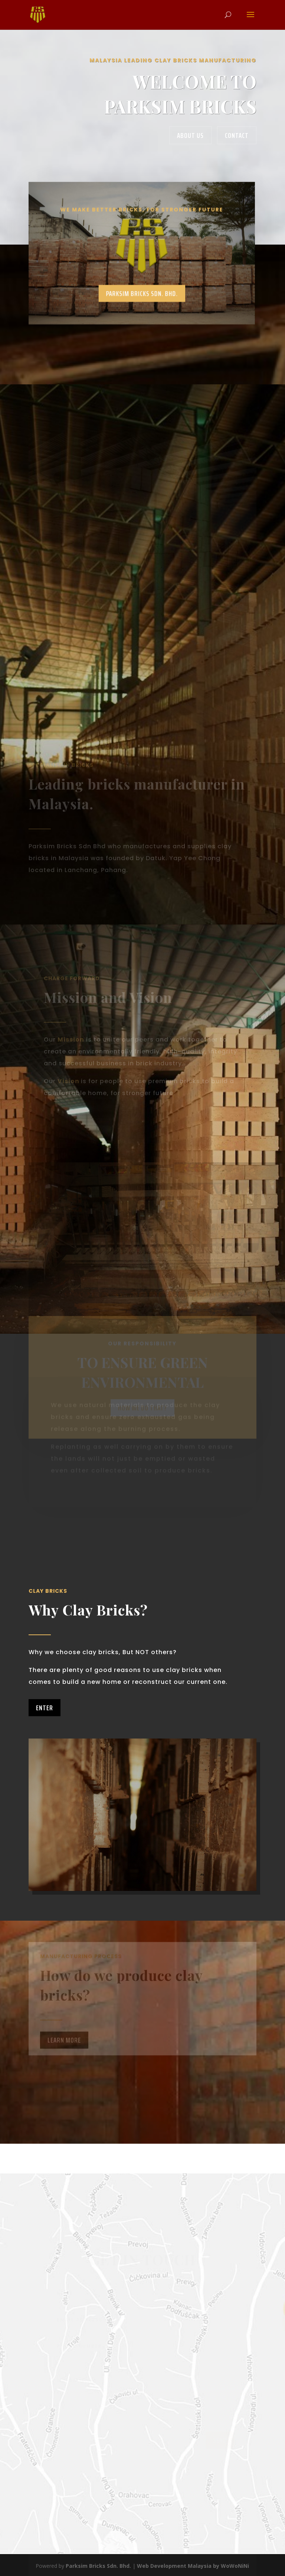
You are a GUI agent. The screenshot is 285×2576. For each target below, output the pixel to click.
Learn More (64, 2046)
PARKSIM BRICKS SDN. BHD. (129, 289)
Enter (44, 1708)
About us (190, 135)
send (220, 2441)
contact (237, 135)
